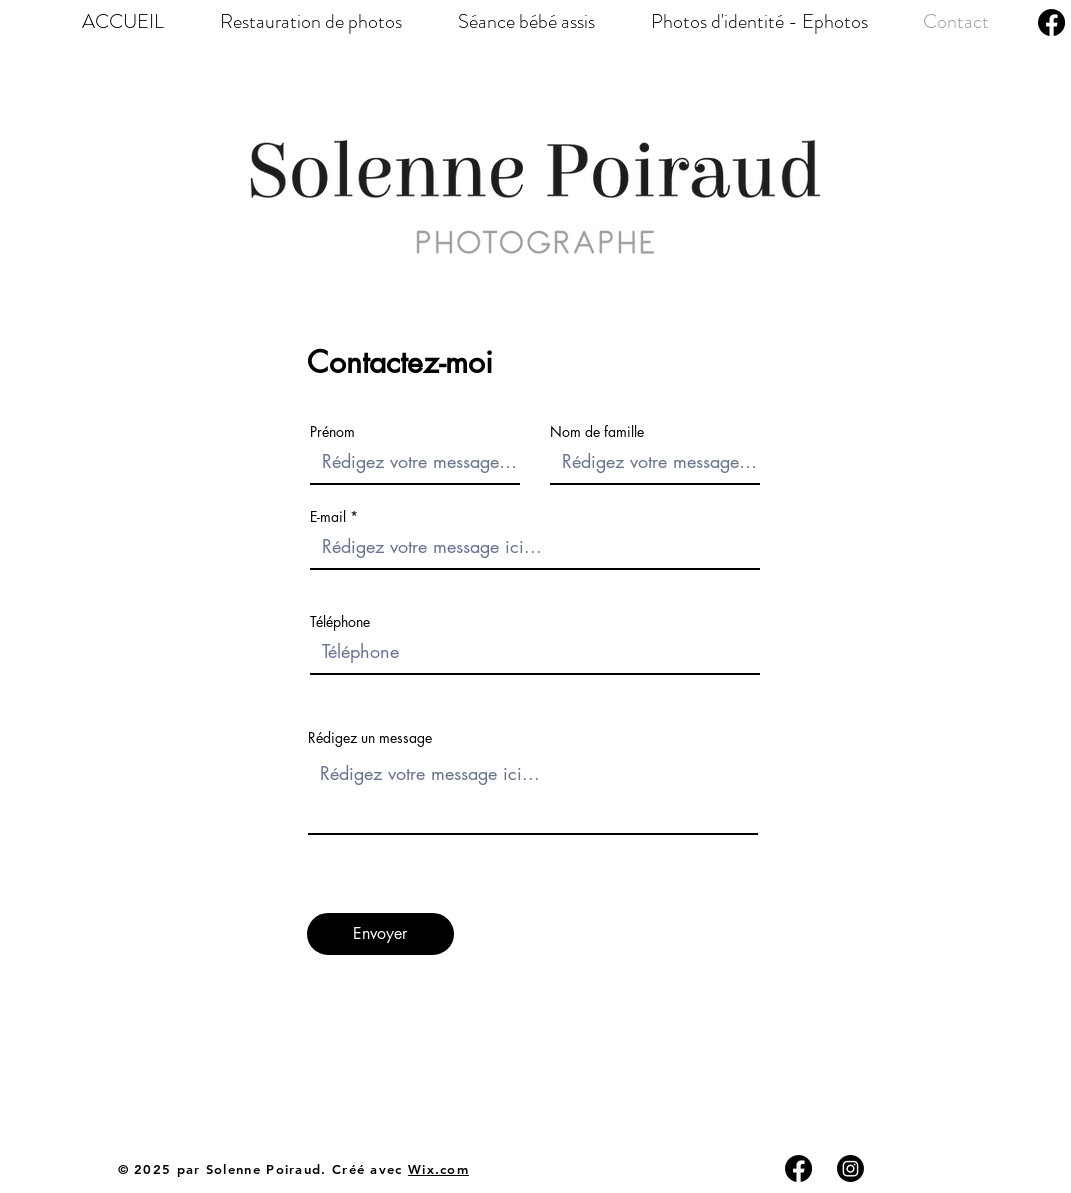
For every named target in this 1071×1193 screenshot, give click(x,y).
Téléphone (340, 622)
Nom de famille (597, 432)
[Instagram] (850, 1168)
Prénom (332, 432)
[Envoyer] (380, 934)
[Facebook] (1051, 22)
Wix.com (438, 1169)
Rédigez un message (370, 738)
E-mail (328, 517)
